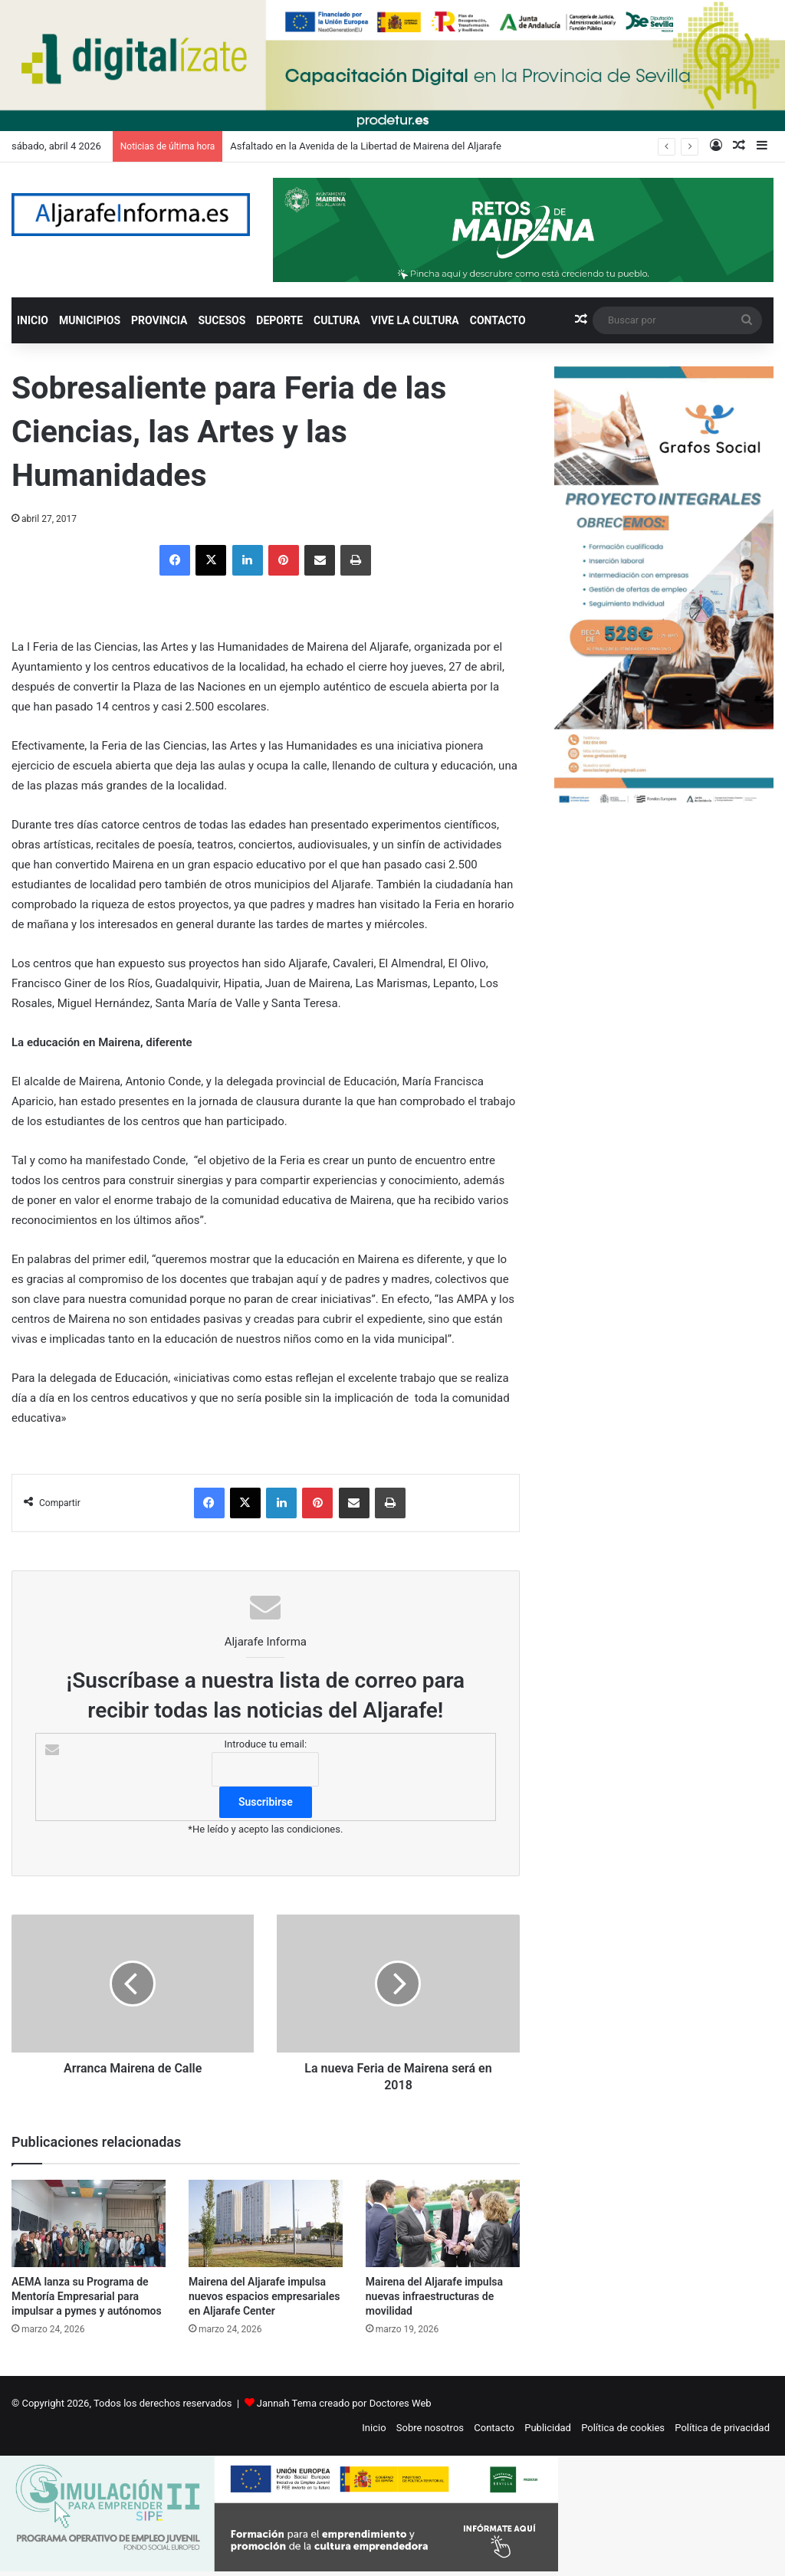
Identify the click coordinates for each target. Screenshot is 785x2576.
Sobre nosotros (430, 2427)
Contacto (494, 2427)
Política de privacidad (722, 2427)
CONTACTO (498, 320)
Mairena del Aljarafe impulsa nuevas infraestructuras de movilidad (434, 2296)
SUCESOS (222, 320)
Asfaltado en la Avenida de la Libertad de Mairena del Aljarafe (365, 146)
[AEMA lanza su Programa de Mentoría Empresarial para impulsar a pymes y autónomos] (88, 2223)
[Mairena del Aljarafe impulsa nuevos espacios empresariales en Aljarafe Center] (266, 2223)
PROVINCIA (159, 320)
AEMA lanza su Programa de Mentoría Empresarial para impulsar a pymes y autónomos (86, 2296)
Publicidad (547, 2427)
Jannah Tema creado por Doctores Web (344, 2403)
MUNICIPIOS (89, 320)
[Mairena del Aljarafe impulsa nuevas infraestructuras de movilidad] (443, 2223)
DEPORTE (279, 320)
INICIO (32, 320)
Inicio (374, 2427)
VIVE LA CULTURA (415, 320)
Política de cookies (623, 2427)
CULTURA (337, 320)
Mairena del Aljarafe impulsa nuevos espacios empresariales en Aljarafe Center (264, 2296)
